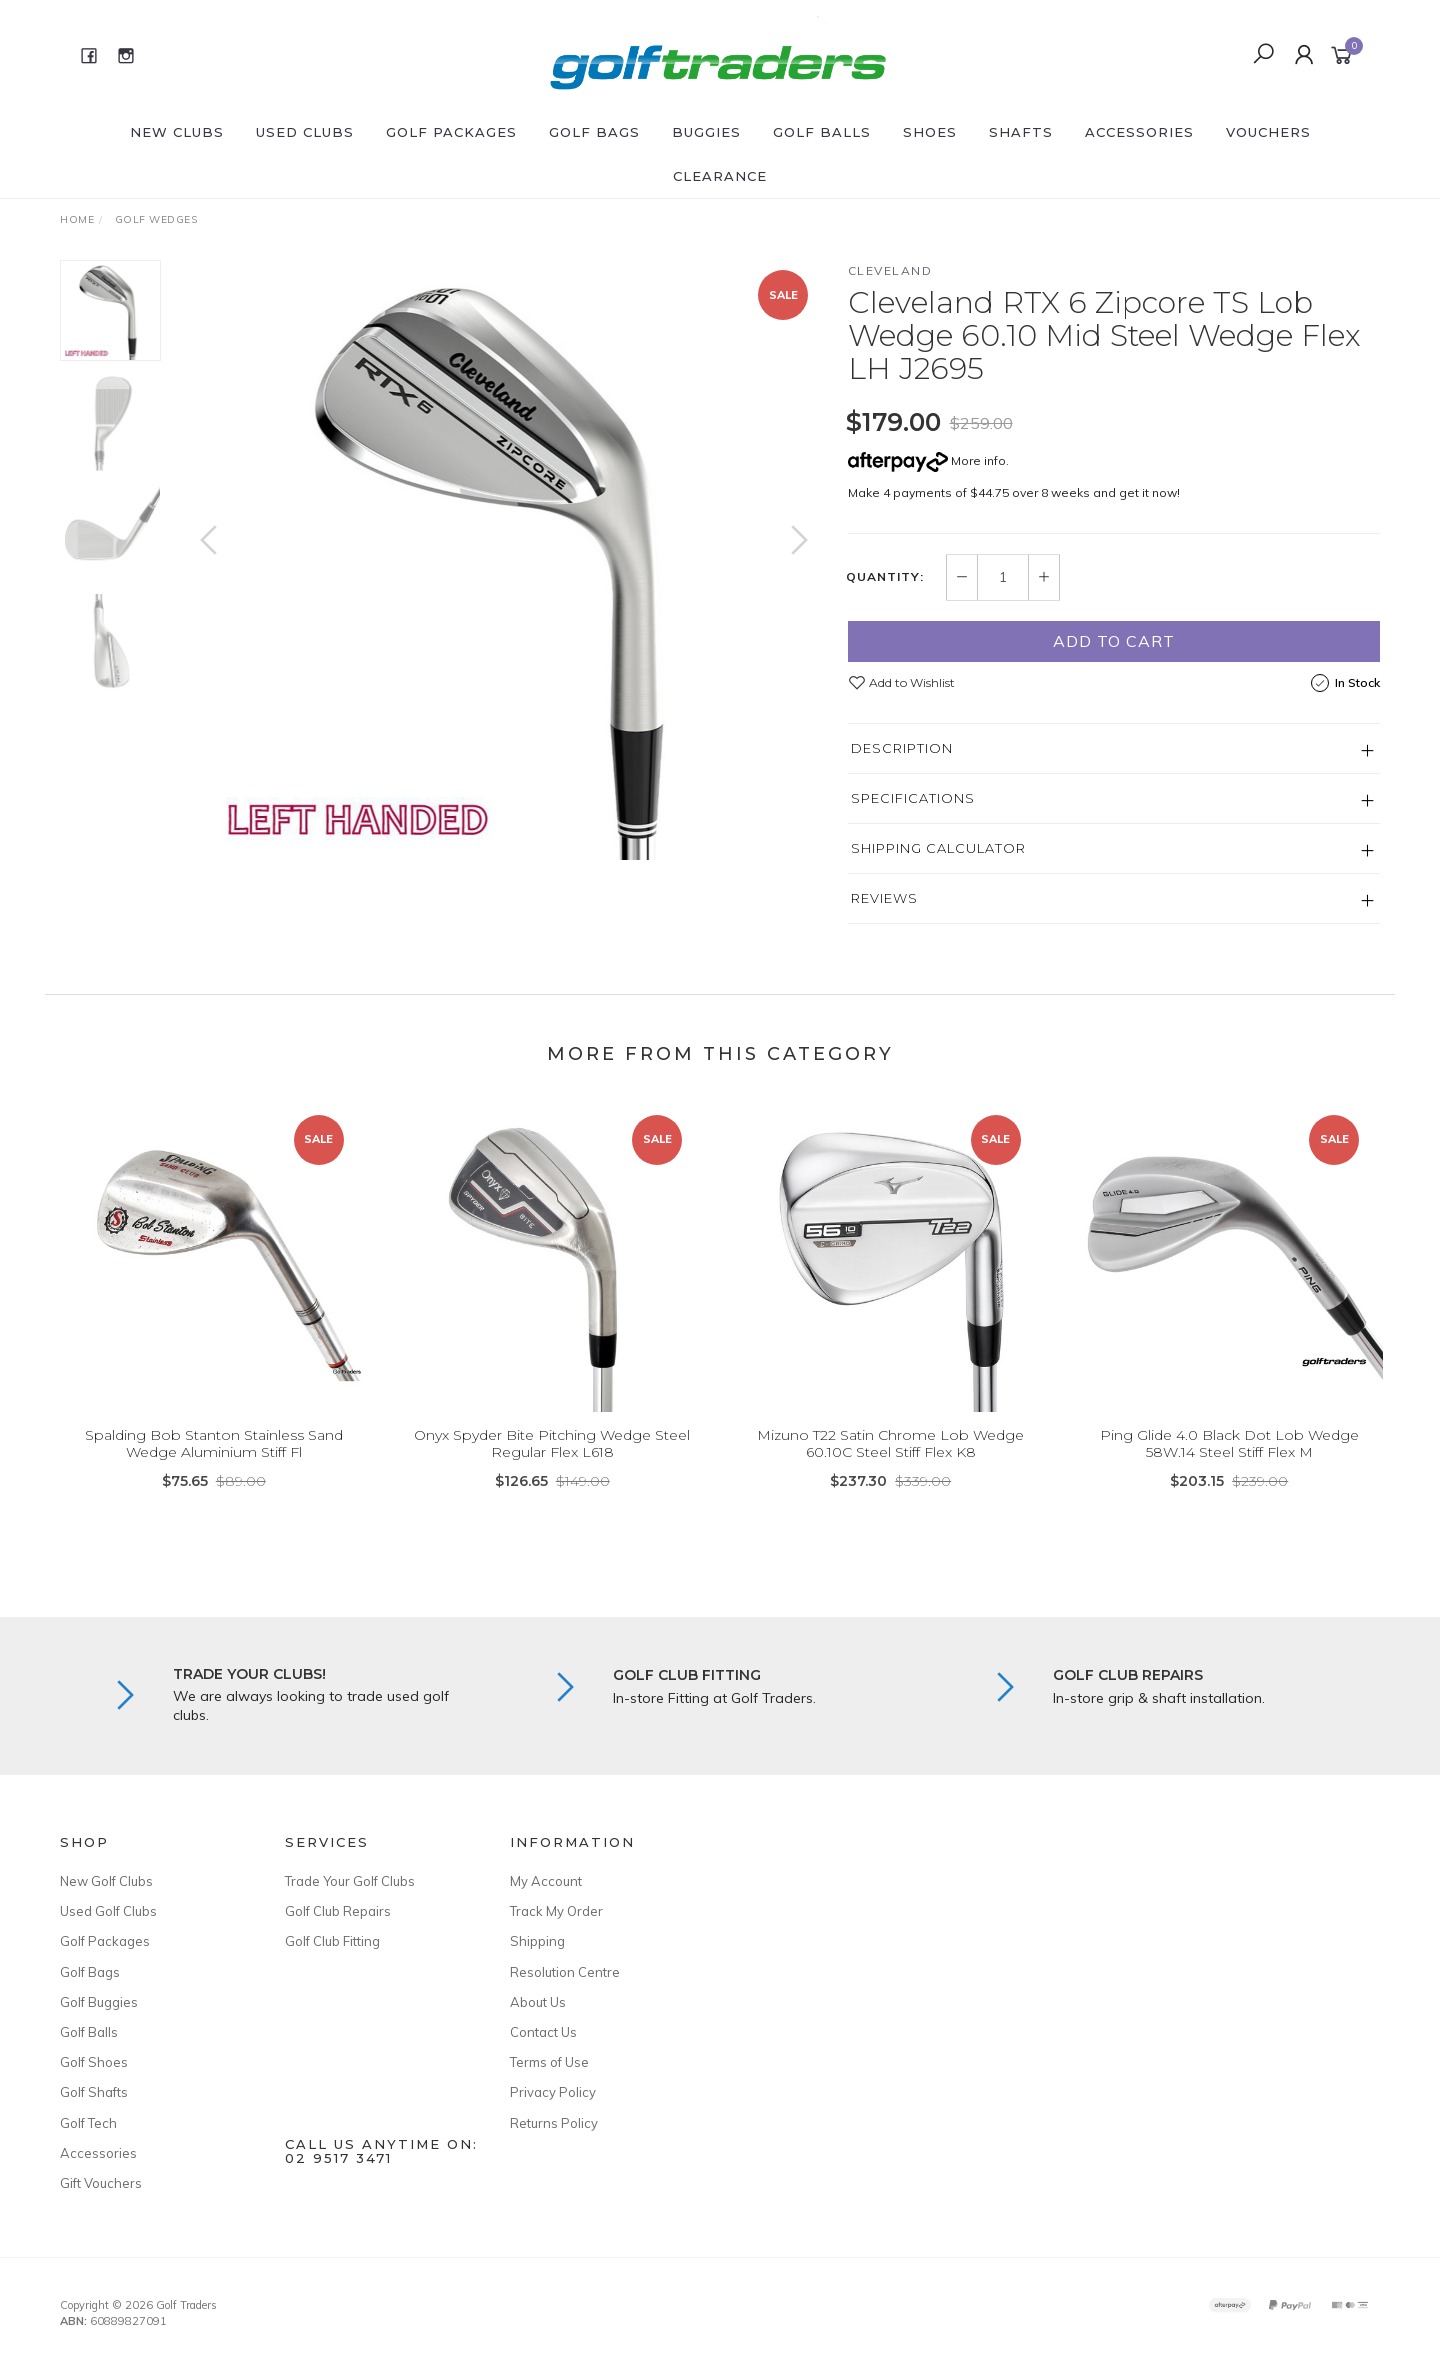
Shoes (930, 132)
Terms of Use (549, 2062)
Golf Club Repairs (338, 1911)
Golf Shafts (94, 2092)
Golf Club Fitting (332, 1941)
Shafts (1021, 132)
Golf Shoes (94, 2062)
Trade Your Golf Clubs (350, 1881)
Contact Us (543, 2032)
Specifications (913, 798)
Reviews (884, 898)
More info (927, 460)
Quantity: (885, 577)
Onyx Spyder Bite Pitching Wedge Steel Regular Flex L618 (552, 1466)
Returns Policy (554, 2123)
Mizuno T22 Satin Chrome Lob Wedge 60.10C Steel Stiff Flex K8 (890, 1466)
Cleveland (890, 270)
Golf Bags (594, 132)
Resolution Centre (565, 1972)
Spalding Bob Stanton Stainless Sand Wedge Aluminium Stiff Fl (214, 1466)
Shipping (537, 1941)
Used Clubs (305, 132)
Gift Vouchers (101, 2183)
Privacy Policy (553, 2092)
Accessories (1139, 132)
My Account (546, 1881)
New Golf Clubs (106, 1881)
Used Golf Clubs (108, 1911)
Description (902, 748)
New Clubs (177, 132)
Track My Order (556, 1911)
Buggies (706, 132)
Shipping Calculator (938, 848)
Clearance (720, 176)
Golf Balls (822, 132)
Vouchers (1268, 132)
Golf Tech (88, 2123)
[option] (504, 560)
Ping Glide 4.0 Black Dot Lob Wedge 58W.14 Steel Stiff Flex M (1229, 1466)
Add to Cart (1114, 641)
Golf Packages (451, 132)
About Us (538, 2002)
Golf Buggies (99, 2002)
